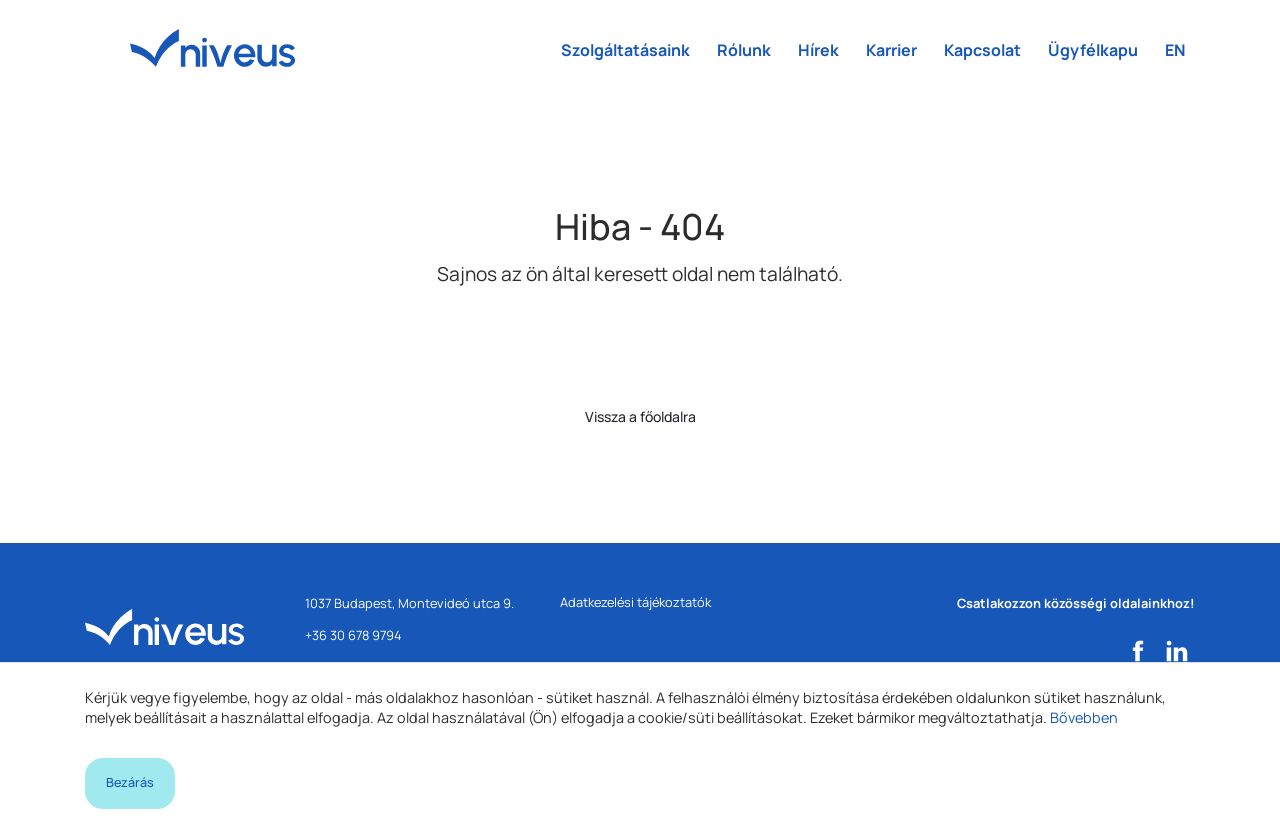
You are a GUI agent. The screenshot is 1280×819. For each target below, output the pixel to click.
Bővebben (1084, 717)
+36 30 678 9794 (353, 635)
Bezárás (130, 782)
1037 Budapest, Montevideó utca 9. (409, 603)
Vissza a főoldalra (640, 416)
